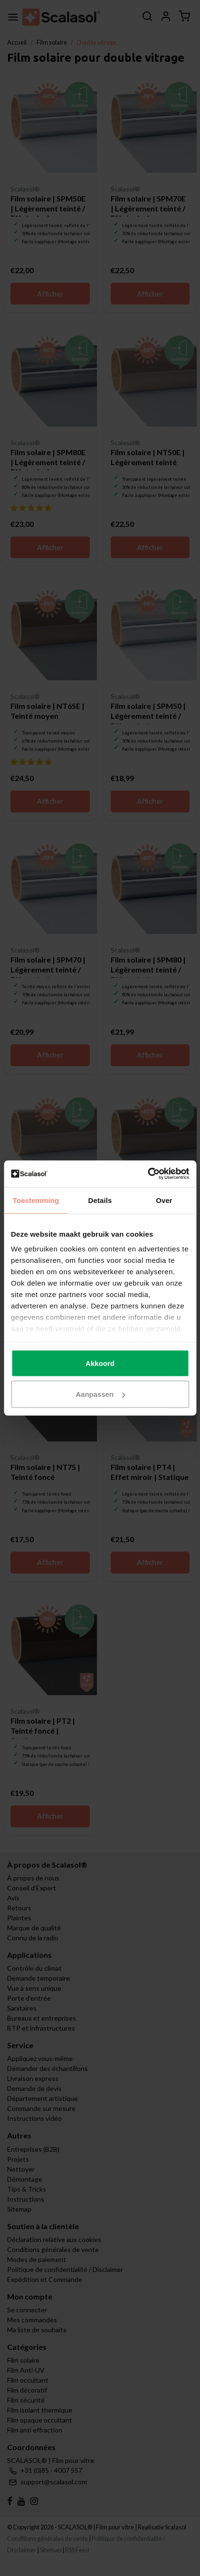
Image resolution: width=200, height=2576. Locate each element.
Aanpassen (100, 1394)
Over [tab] (164, 1200)
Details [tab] (100, 1200)
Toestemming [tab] (36, 1200)
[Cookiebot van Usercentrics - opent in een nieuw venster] (147, 1174)
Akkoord (100, 1363)
